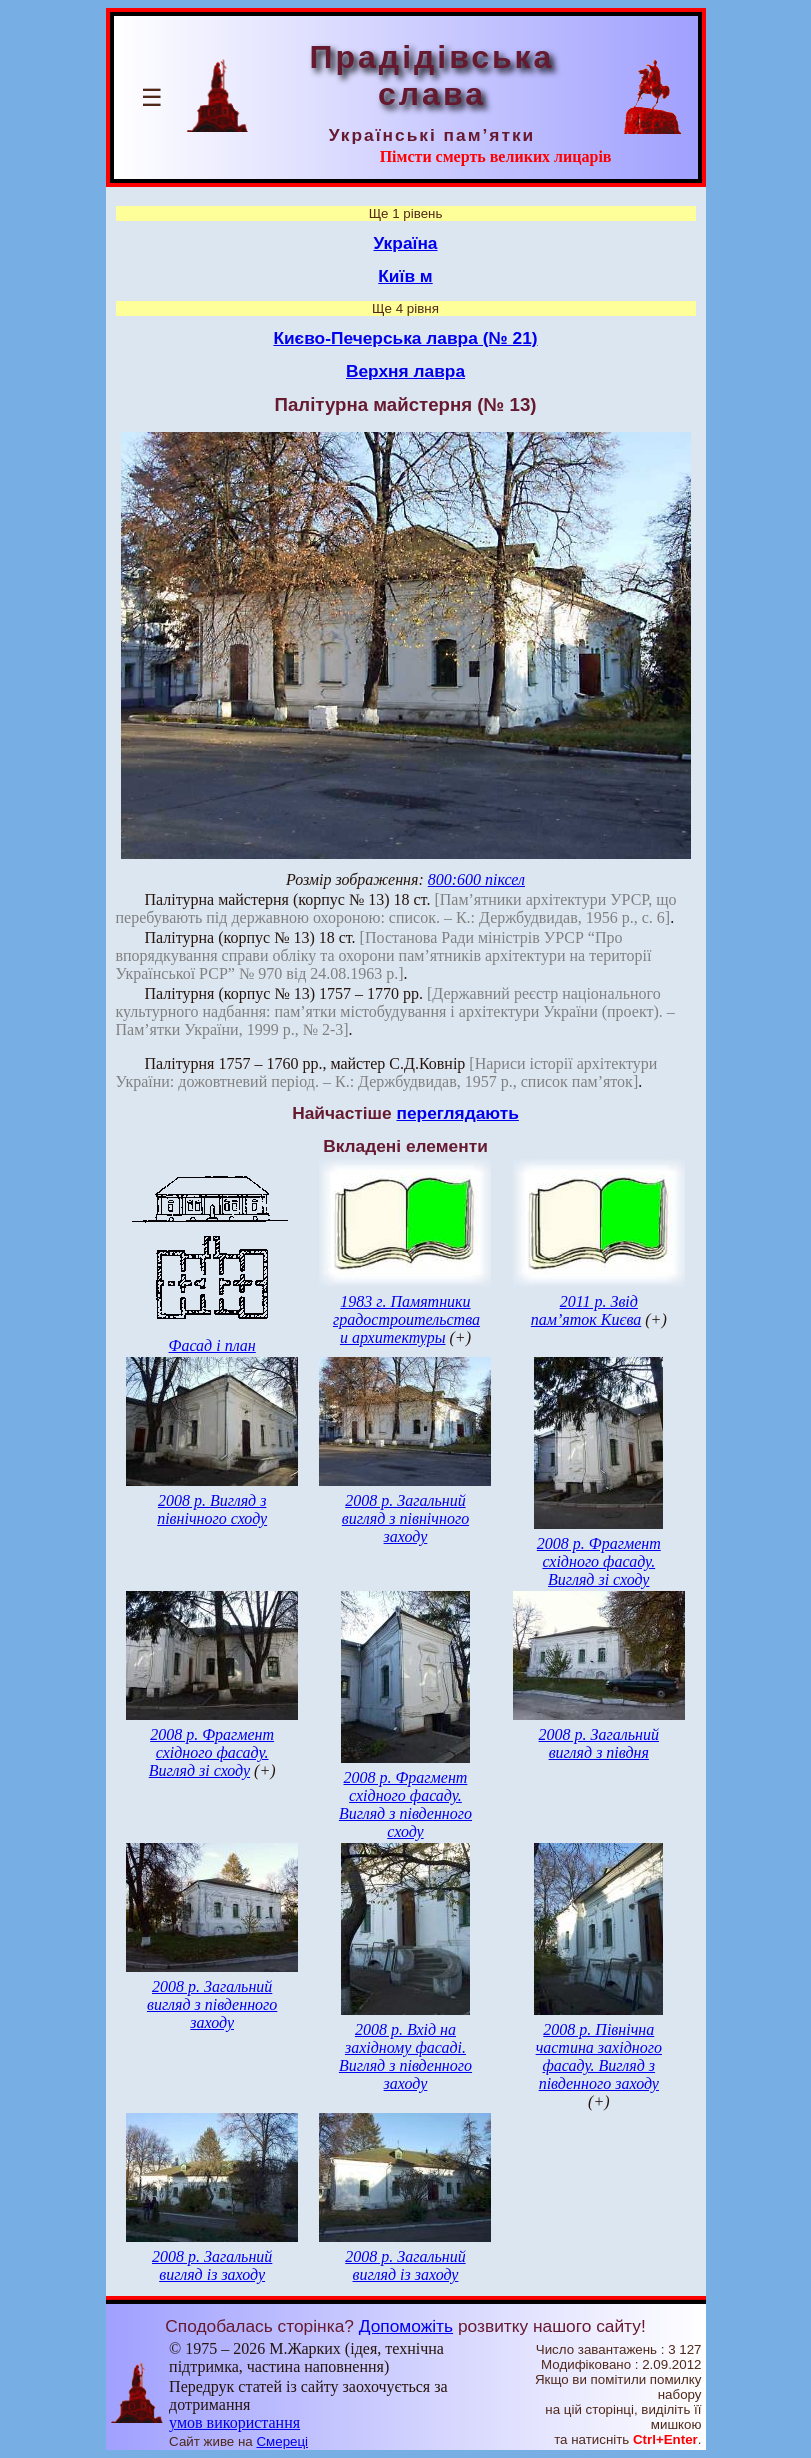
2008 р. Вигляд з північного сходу (212, 1509)
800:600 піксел (476, 879)
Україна (406, 243)
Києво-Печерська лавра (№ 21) (405, 338)
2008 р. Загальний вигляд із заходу (212, 2265)
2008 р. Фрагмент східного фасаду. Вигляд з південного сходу (405, 1804)
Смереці (282, 2441)
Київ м (405, 276)
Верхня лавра (405, 371)
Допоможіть (406, 2326)
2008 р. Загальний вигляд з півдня (599, 1743)
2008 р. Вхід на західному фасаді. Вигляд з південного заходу (405, 2056)
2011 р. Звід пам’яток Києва (586, 1310)
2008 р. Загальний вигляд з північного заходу (405, 1518)
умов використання (234, 2422)
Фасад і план (212, 1345)
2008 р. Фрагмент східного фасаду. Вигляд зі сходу (599, 1561)
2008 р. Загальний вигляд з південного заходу (212, 2004)
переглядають (457, 1113)
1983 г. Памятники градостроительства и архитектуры (406, 1319)
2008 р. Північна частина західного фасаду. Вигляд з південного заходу (599, 2056)
